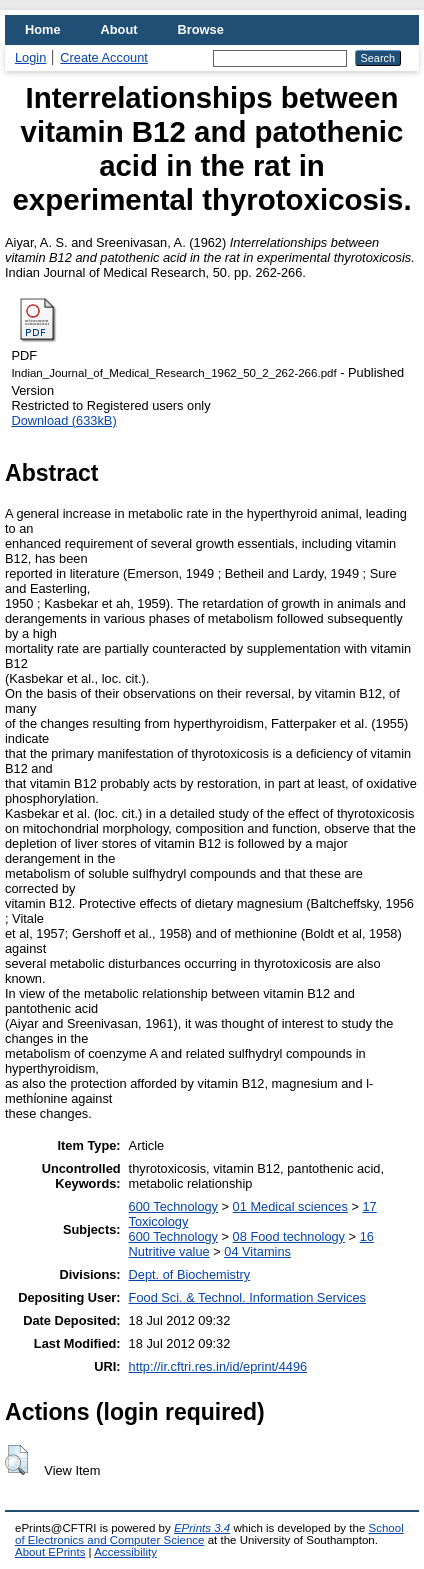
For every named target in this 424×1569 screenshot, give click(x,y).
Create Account (104, 57)
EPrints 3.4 (202, 1528)
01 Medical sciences (290, 1206)
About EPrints (50, 1552)
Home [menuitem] (43, 29)
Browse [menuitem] (201, 29)
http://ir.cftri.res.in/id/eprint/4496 (218, 1366)
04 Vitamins (257, 1251)
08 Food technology (289, 1236)
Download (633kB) (63, 420)
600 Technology (173, 1206)
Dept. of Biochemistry (190, 1274)
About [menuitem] (119, 29)
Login (30, 57)
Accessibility (125, 1552)
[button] (16, 1460)
